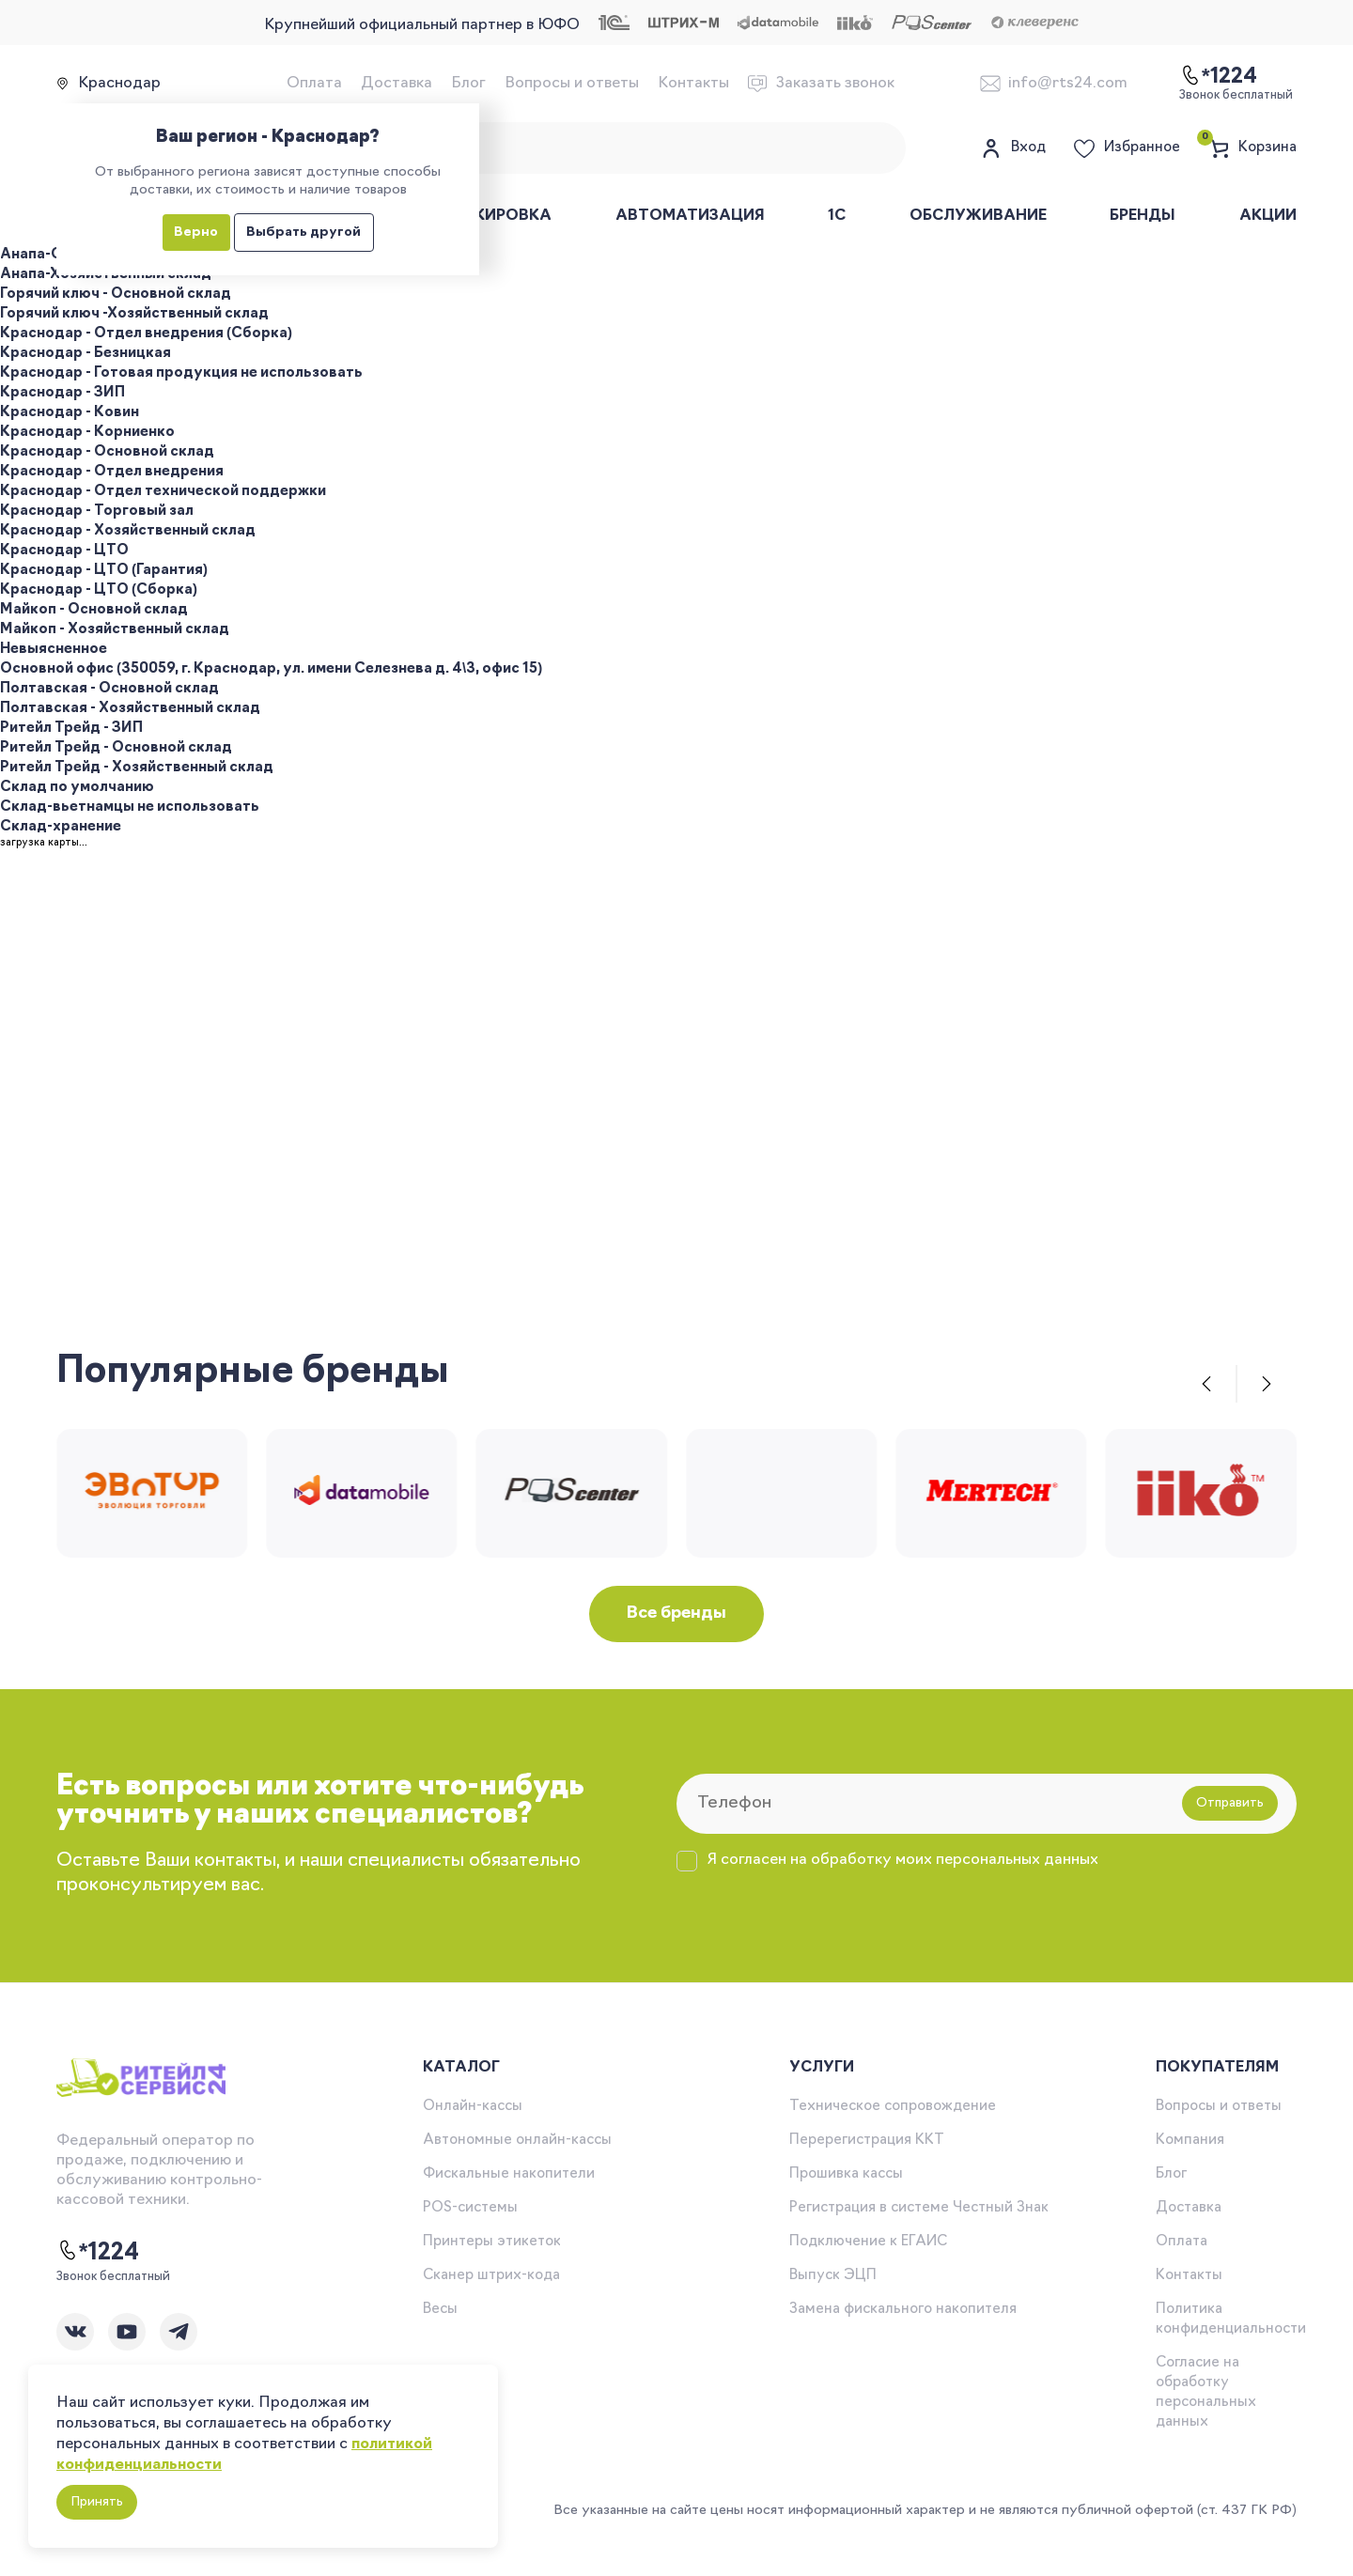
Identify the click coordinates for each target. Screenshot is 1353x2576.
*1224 (97, 2252)
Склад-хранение (60, 827)
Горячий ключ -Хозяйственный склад (134, 314)
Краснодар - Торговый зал (97, 511)
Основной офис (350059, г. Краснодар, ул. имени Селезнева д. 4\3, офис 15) (271, 669)
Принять (96, 2502)
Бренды (1142, 216)
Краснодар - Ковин (69, 413)
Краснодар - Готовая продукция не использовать (181, 373)
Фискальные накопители (509, 2174)
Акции (1268, 216)
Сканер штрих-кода (491, 2276)
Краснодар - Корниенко (87, 433)
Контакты (693, 83)
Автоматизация (690, 216)
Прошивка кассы (846, 2174)
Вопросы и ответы (572, 83)
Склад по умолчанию (77, 788)
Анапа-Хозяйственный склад (105, 275)
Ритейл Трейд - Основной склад (116, 748)
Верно (196, 232)
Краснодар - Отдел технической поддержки (163, 492)
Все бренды (676, 1613)
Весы (440, 2310)
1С (837, 216)
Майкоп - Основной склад (94, 610)
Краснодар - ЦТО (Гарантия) (104, 571)
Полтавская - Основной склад (109, 689)
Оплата (314, 83)
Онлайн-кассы (472, 2107)
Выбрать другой (303, 232)
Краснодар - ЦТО (64, 551)
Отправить (1230, 1803)
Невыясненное (53, 650)
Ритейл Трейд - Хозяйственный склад (136, 768)
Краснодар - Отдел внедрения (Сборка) (146, 334)
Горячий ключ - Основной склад (115, 294)
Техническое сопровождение (892, 2107)
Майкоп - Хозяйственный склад (114, 630)
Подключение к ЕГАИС (868, 2242)
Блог (468, 83)
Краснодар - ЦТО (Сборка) (98, 590)
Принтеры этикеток (492, 2242)
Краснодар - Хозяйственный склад (128, 531)
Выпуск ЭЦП (833, 2276)
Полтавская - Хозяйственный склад (130, 709)
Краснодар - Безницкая (85, 354)
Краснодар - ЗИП (62, 393)
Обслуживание (978, 216)
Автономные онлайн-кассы (517, 2141)
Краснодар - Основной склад (107, 452)
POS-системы (470, 2208)
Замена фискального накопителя (903, 2310)
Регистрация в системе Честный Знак (919, 2208)
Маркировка (496, 216)
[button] (1206, 1384)
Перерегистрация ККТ (866, 2141)
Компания (1190, 2141)
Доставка (396, 83)
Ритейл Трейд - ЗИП (71, 729)
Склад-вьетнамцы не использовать (129, 807)
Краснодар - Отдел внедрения (112, 472)
